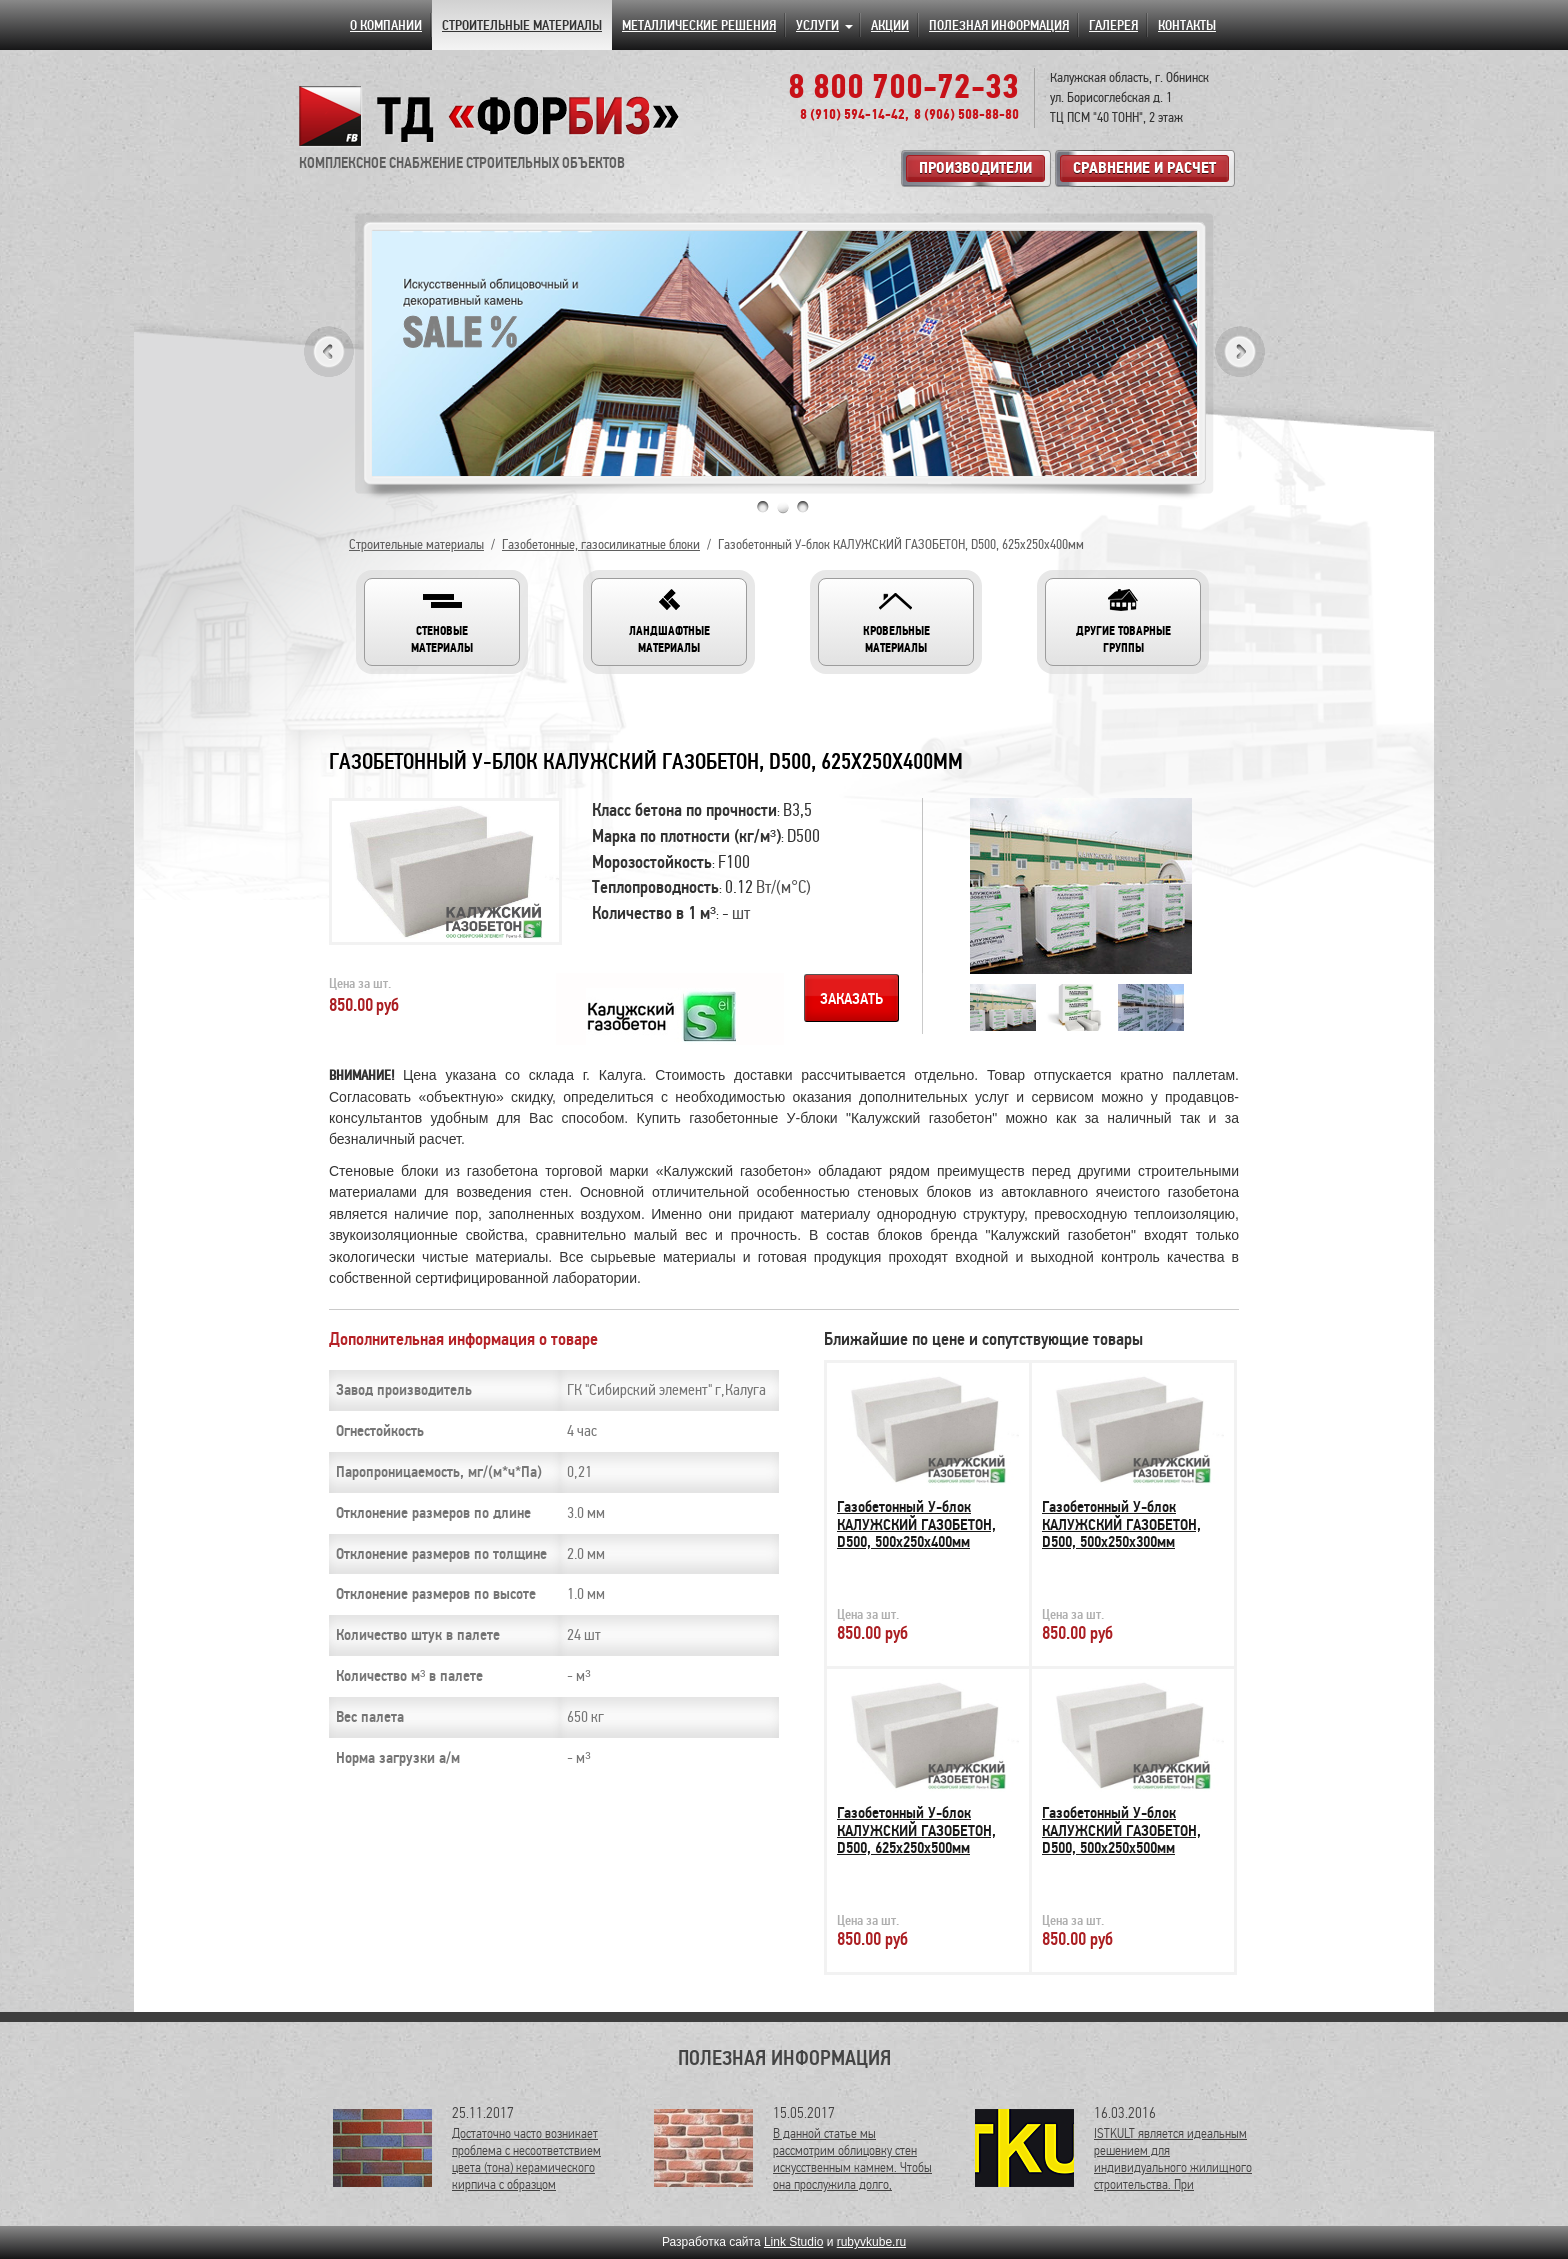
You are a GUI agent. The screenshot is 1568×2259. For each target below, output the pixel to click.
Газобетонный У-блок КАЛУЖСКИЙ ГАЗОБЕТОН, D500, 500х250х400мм (916, 1524)
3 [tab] (803, 507)
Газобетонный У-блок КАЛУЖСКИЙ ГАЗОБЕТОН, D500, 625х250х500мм (916, 1830)
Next (1240, 351)
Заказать (851, 999)
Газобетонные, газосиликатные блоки (601, 544)
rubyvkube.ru (871, 2242)
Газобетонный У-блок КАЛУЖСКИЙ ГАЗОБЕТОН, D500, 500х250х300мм (1121, 1524)
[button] (442, 622)
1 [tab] (763, 507)
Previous (329, 351)
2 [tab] (783, 507)
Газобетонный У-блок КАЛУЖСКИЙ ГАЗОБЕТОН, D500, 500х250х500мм (1121, 1830)
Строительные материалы (416, 544)
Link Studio (793, 2242)
